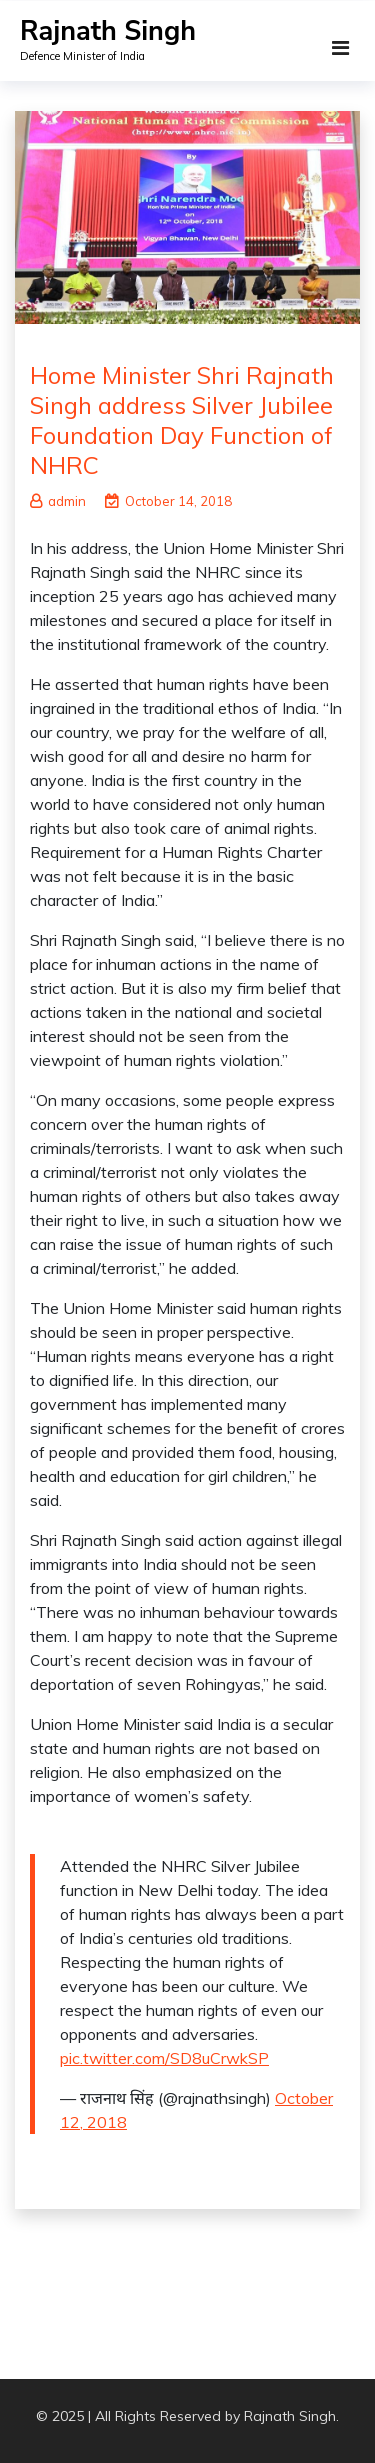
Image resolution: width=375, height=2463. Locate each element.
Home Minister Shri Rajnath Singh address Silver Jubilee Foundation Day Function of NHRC (182, 420)
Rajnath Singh (108, 31)
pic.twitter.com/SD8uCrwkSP (164, 2058)
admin (58, 501)
